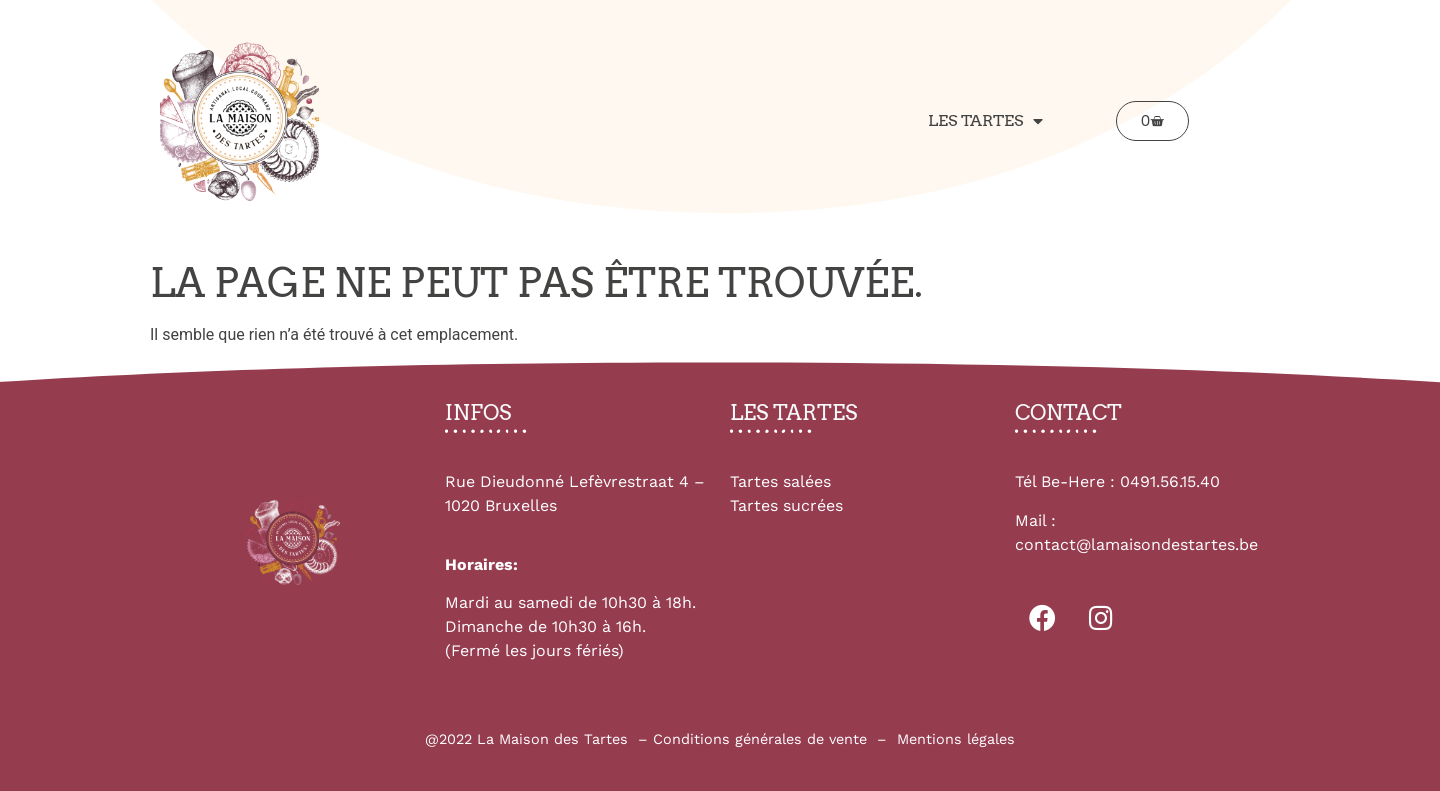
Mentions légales (956, 739)
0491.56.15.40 (1170, 481)
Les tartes (985, 121)
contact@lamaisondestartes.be (1136, 544)
